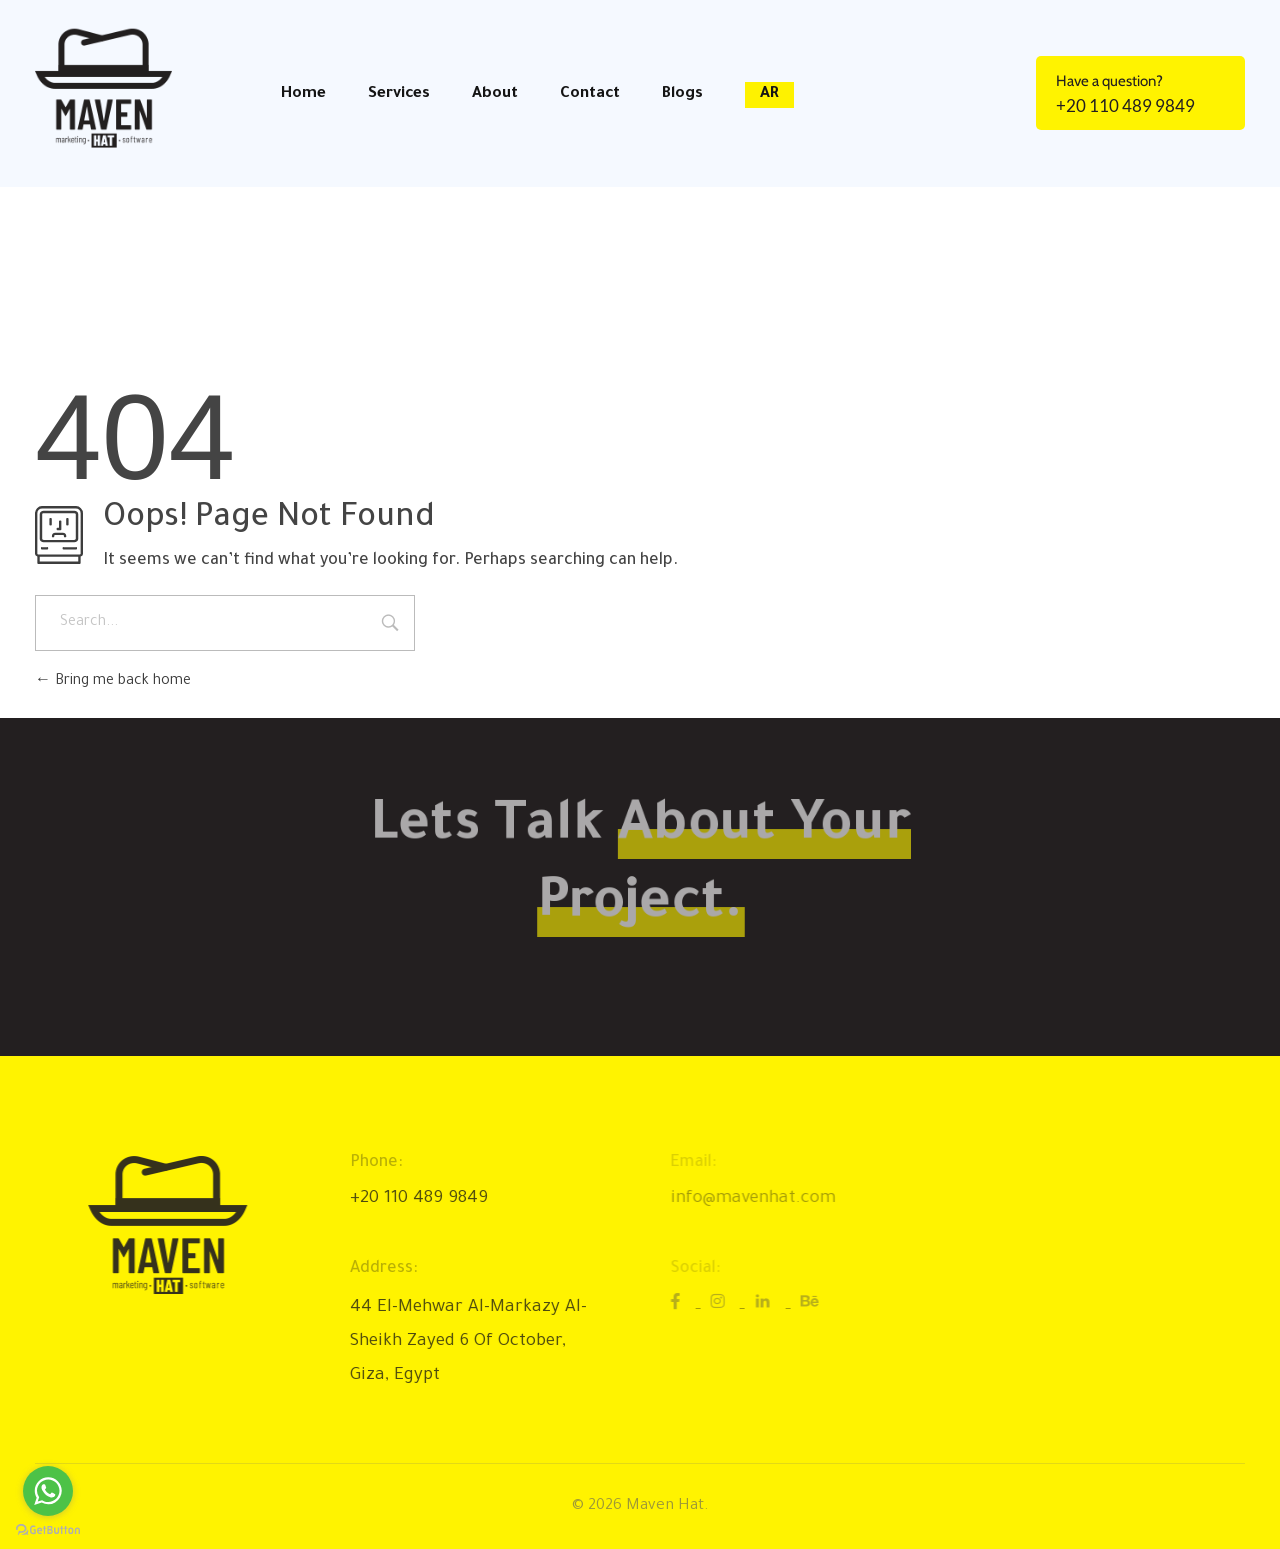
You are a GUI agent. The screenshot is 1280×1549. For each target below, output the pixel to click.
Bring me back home (113, 682)
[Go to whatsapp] (48, 1491)
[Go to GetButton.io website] (48, 1529)
